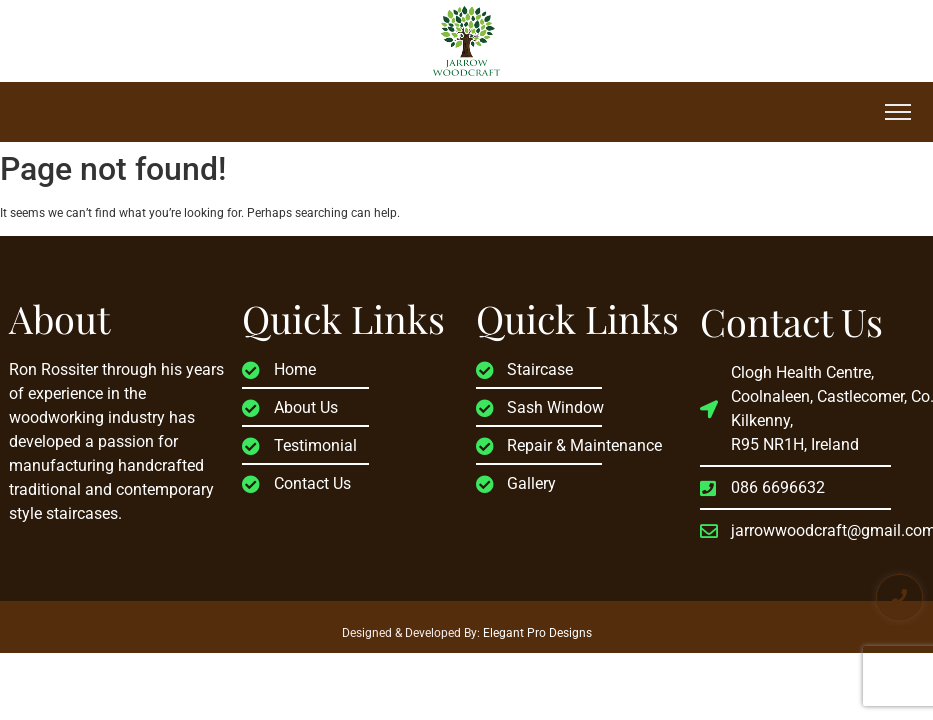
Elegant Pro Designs (537, 633)
